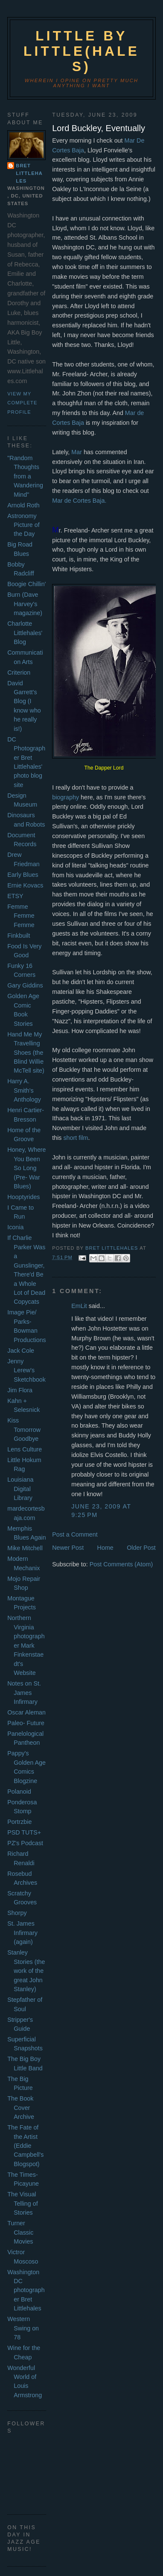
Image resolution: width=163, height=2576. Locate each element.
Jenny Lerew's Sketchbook (26, 1370)
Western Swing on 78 (23, 2328)
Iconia (15, 1227)
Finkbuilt (18, 935)
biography (65, 797)
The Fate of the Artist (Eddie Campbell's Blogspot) (25, 2145)
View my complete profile (22, 403)
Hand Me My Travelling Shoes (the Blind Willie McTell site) (25, 1052)
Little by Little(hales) (81, 51)
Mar (76, 452)
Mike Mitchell (25, 1548)
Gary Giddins (25, 985)
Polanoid (19, 1791)
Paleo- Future (25, 1723)
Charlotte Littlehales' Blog (24, 632)
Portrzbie (19, 1821)
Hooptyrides (23, 1197)
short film (75, 1137)
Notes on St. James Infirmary (24, 1692)
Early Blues (22, 874)
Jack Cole (20, 1350)
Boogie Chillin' (26, 584)
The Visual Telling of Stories (22, 2203)
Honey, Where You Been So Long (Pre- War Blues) (26, 1168)
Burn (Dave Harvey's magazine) (24, 603)
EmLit (79, 1305)
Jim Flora (19, 1390)
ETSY (15, 896)
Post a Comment (74, 1534)
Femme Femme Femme (20, 915)
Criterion (18, 672)
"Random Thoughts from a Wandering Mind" (25, 476)
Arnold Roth (23, 505)
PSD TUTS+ (24, 1832)
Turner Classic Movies (20, 2232)
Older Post (141, 1547)
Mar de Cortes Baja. (79, 500)
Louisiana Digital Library (20, 1488)
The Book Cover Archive (20, 2107)
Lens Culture (24, 1449)
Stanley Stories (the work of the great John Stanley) (26, 1970)
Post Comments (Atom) (121, 1564)
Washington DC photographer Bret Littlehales (25, 2290)
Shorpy (16, 1912)
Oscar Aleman (26, 1712)
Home (105, 1547)
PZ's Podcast (25, 1843)
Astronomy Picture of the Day (23, 525)
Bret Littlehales (29, 173)
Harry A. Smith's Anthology (24, 1090)
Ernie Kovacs (25, 885)
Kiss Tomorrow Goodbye (24, 1429)
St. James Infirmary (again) (22, 1932)
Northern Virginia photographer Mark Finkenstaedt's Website (25, 1645)
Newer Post (68, 1547)
